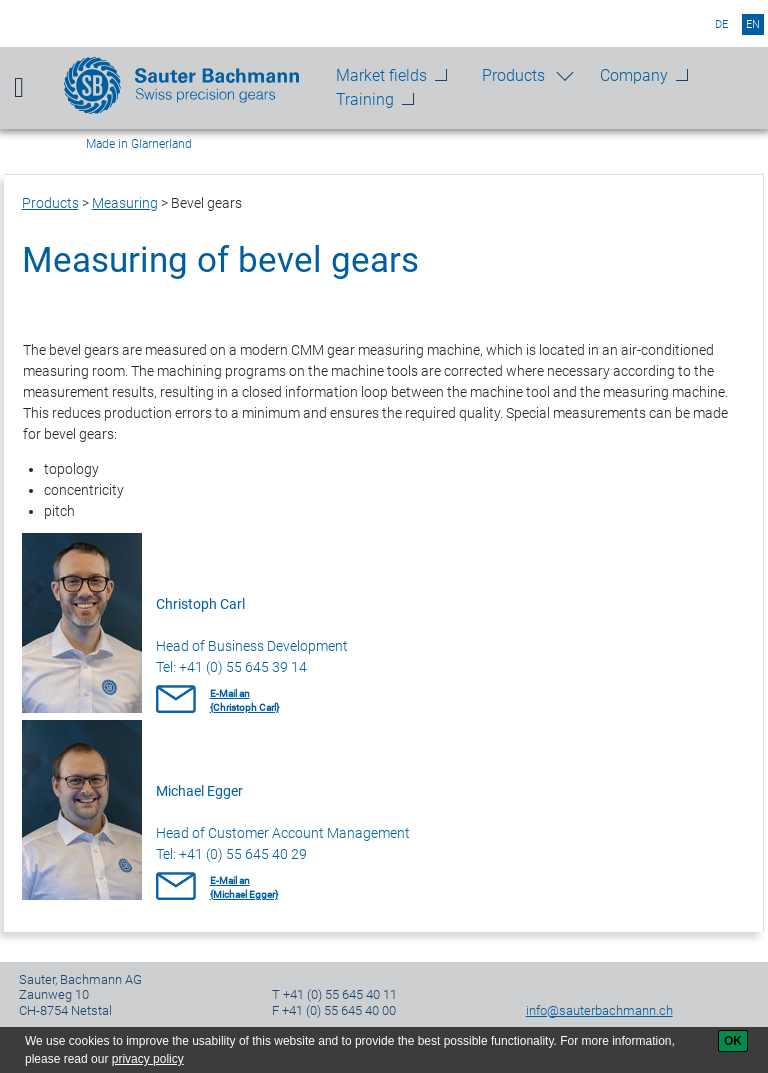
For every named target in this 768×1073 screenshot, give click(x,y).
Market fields (381, 75)
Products (513, 75)
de (721, 24)
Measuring (125, 203)
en (753, 24)
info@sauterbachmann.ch (599, 1010)
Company (634, 75)
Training (365, 99)
